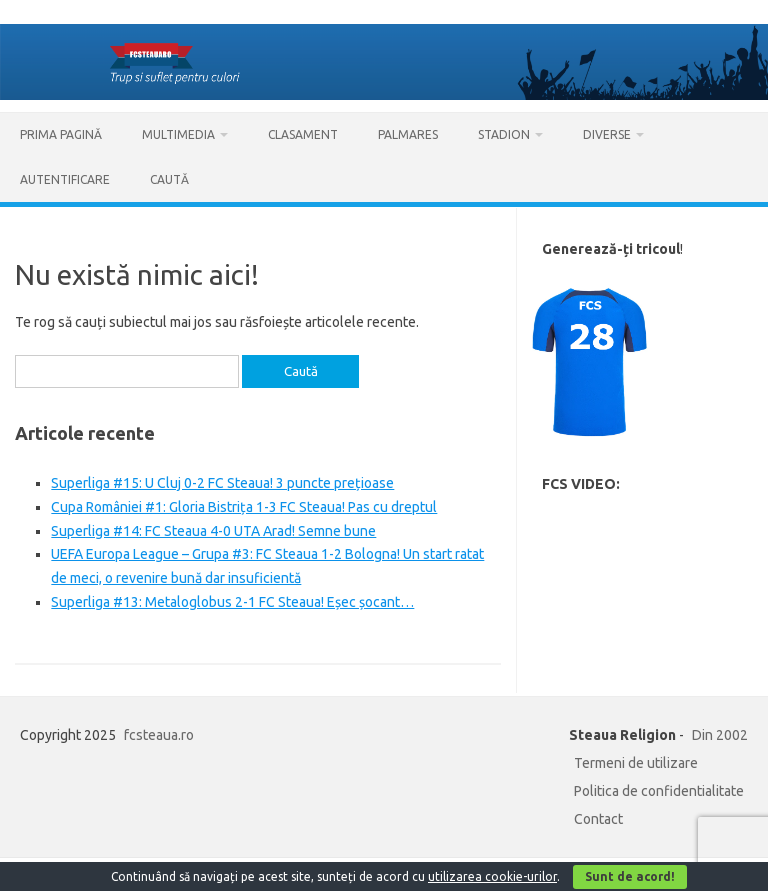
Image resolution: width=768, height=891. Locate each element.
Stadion (504, 134)
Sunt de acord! (630, 876)
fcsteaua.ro (159, 735)
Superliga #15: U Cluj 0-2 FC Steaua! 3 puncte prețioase (222, 483)
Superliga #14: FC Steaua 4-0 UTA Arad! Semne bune (213, 531)
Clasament (303, 134)
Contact (598, 819)
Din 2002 (720, 735)
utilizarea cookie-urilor (492, 876)
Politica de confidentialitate (659, 791)
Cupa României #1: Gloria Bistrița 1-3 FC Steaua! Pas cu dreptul (244, 507)
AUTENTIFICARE (65, 179)
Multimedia (178, 134)
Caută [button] (169, 179)
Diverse (607, 134)
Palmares (408, 134)
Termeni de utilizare (636, 763)
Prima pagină (61, 134)
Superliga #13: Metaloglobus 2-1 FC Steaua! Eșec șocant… (232, 602)
